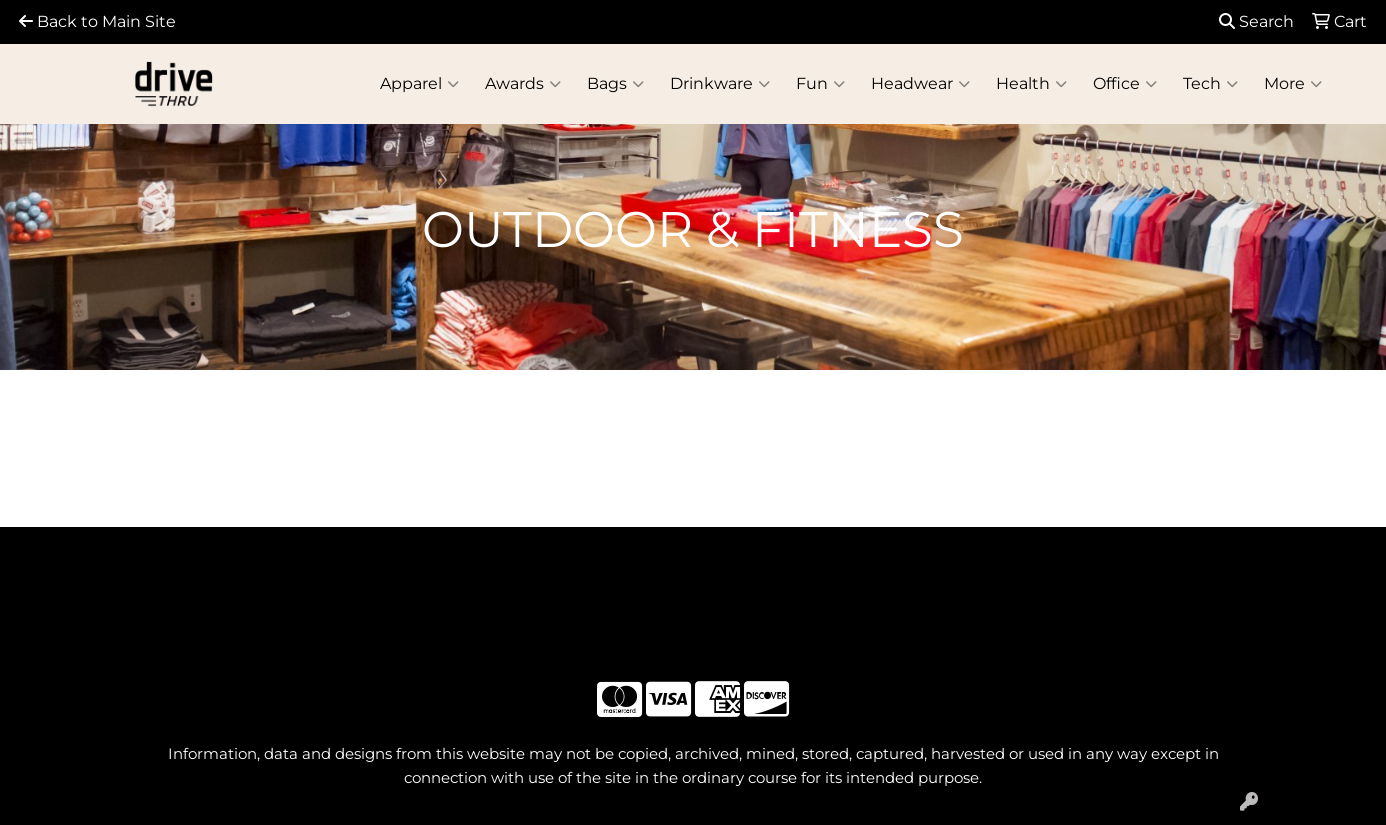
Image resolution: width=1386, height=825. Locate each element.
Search (1256, 21)
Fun (820, 84)
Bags (615, 84)
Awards (523, 84)
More (1293, 84)
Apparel (419, 84)
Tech (1210, 84)
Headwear (920, 84)
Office (1125, 84)
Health (1031, 84)
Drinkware (720, 84)
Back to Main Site (97, 21)
